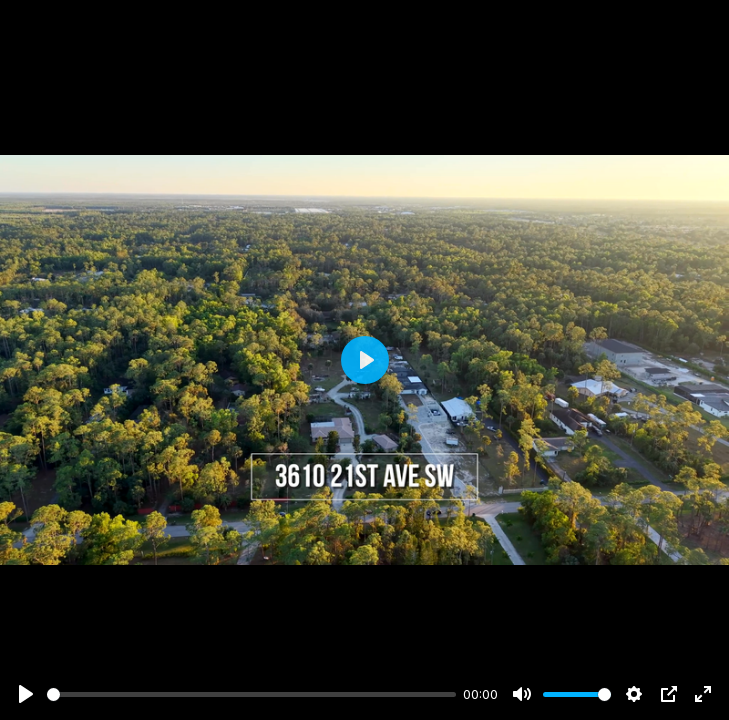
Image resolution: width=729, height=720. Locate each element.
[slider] (251, 694)
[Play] (26, 694)
